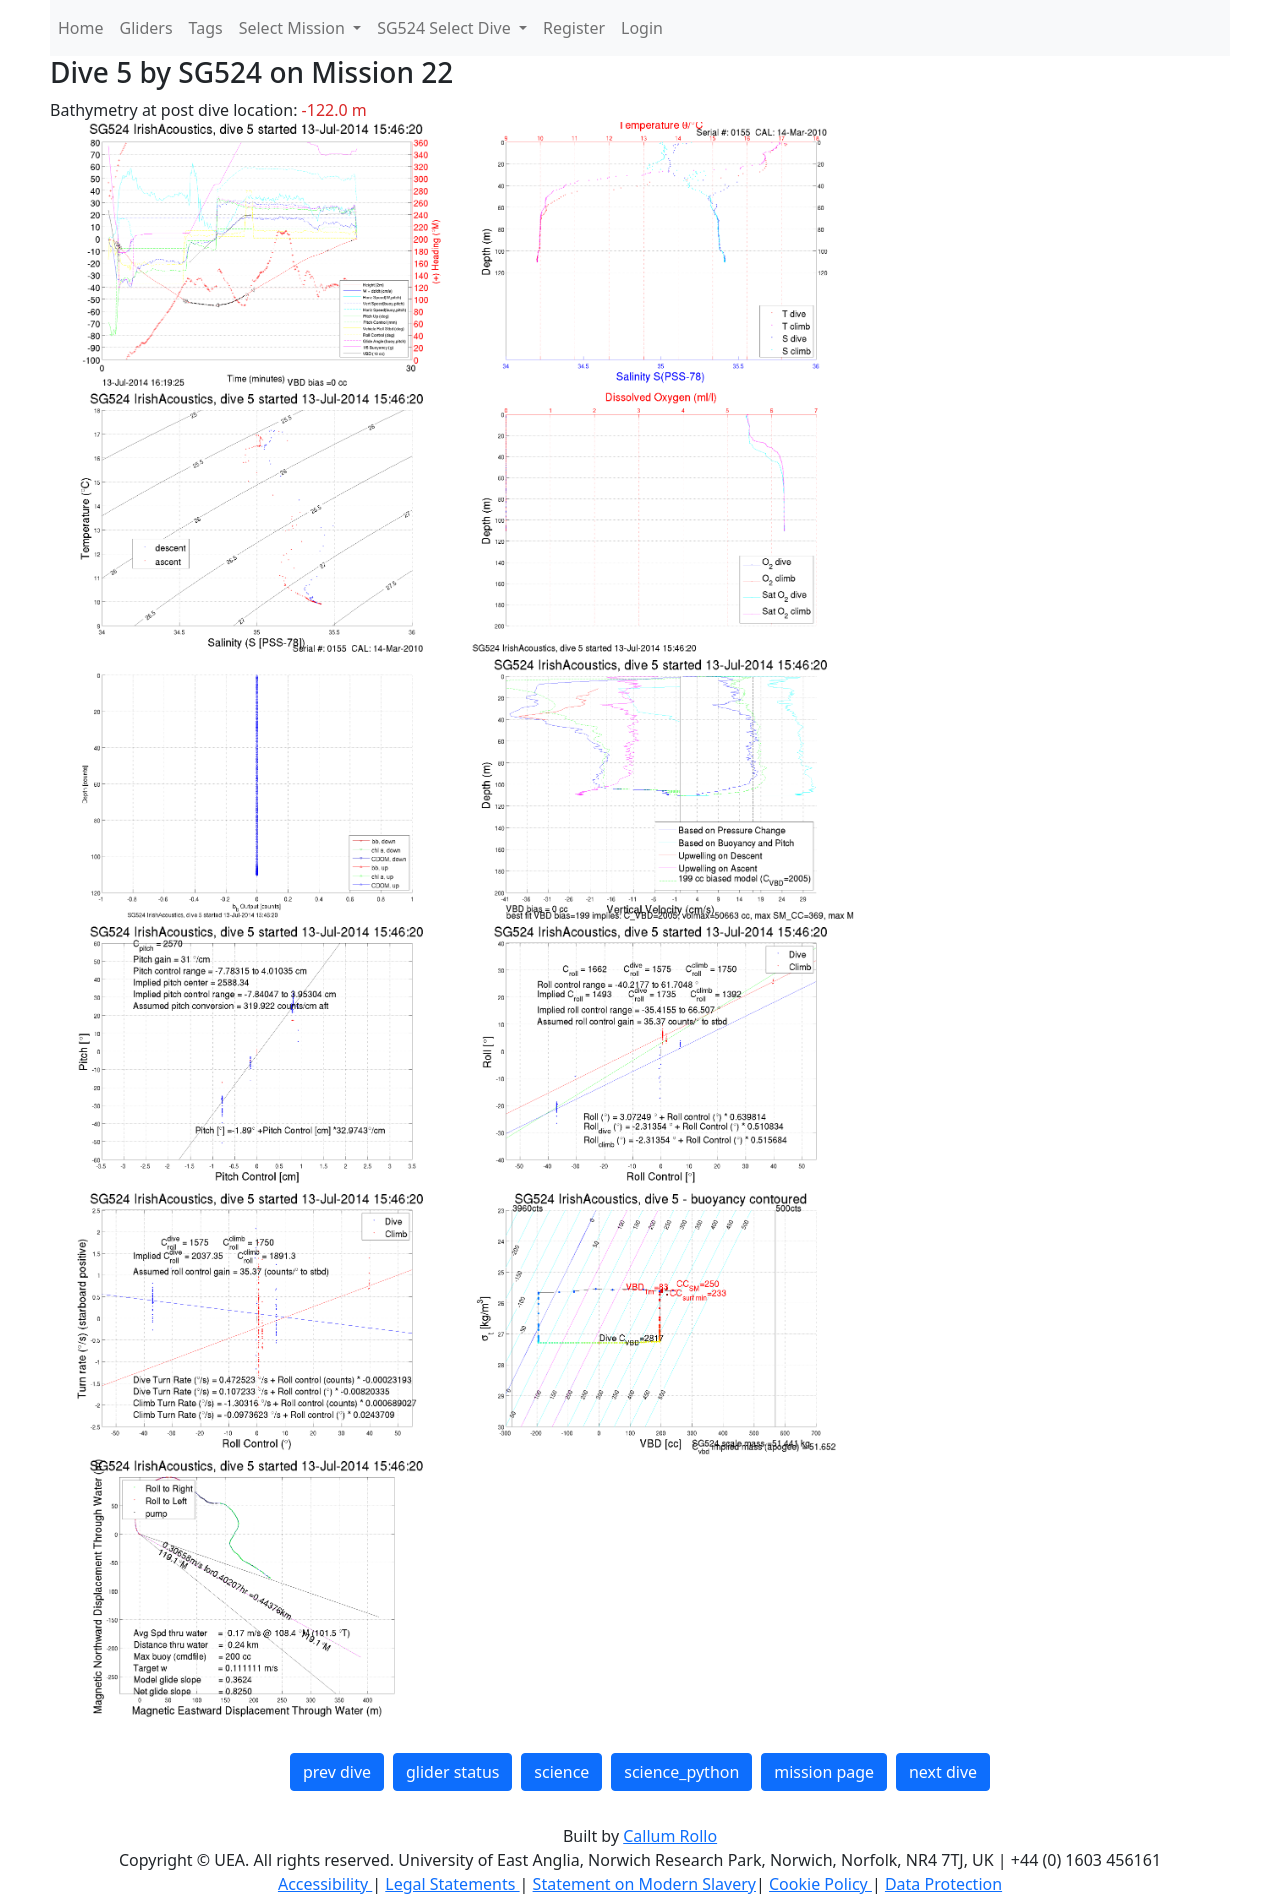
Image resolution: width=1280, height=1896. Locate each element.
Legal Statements (452, 1884)
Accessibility (325, 1884)
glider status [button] (452, 1772)
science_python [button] (681, 1772)
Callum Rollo (670, 1836)
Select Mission (294, 28)
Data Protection (943, 1884)
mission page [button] (824, 1772)
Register (574, 28)
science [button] (561, 1772)
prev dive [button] (337, 1772)
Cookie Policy (820, 1884)
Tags (206, 28)
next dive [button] (943, 1772)
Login (642, 28)
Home (81, 28)
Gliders (146, 28)
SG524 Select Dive (446, 28)
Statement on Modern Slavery (644, 1884)
